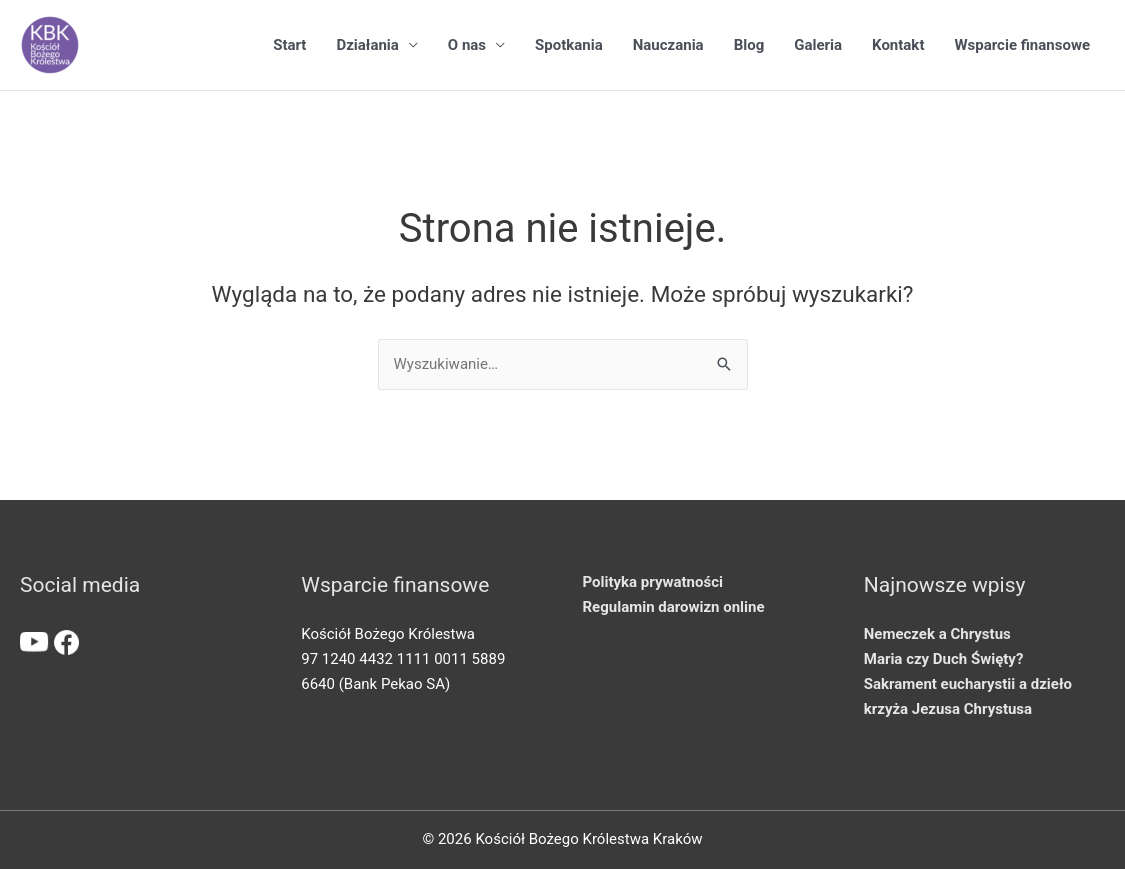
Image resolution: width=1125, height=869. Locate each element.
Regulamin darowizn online (674, 607)
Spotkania (569, 45)
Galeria (818, 45)
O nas (467, 45)
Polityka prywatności (653, 582)
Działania (367, 45)
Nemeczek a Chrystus (937, 634)
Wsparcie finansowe (1022, 45)
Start (289, 45)
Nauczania (668, 45)
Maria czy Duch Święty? (944, 659)
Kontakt (898, 45)
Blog (749, 45)
